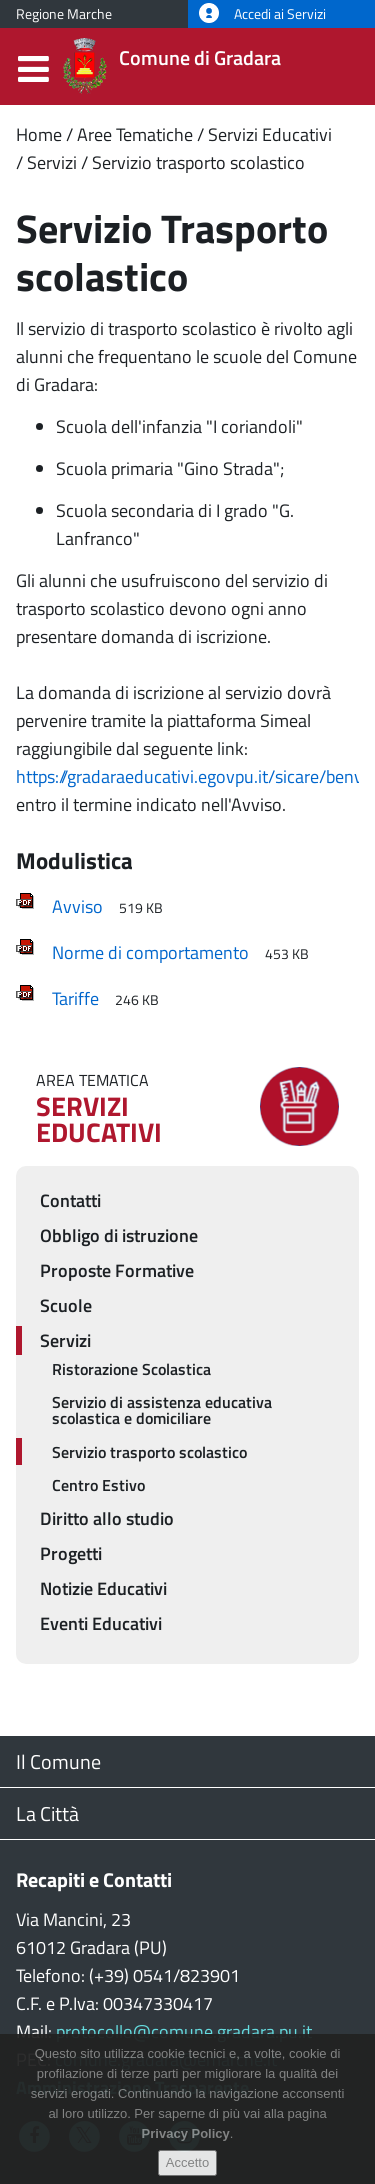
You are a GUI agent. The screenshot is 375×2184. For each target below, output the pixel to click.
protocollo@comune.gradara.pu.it (184, 2031)
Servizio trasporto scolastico (198, 162)
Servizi (52, 162)
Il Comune (58, 1761)
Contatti (70, 1200)
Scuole (66, 1305)
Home (39, 134)
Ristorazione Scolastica (131, 1369)
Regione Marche (64, 14)
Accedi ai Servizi (262, 14)
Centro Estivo (98, 1485)
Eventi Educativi (101, 1623)
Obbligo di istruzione (119, 1235)
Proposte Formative (117, 1270)
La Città (47, 1813)
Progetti (71, 1553)
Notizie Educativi (103, 1588)
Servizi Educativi (270, 134)
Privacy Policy (186, 2147)
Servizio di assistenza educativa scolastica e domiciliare (162, 1410)
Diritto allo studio (107, 1518)
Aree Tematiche (135, 134)
